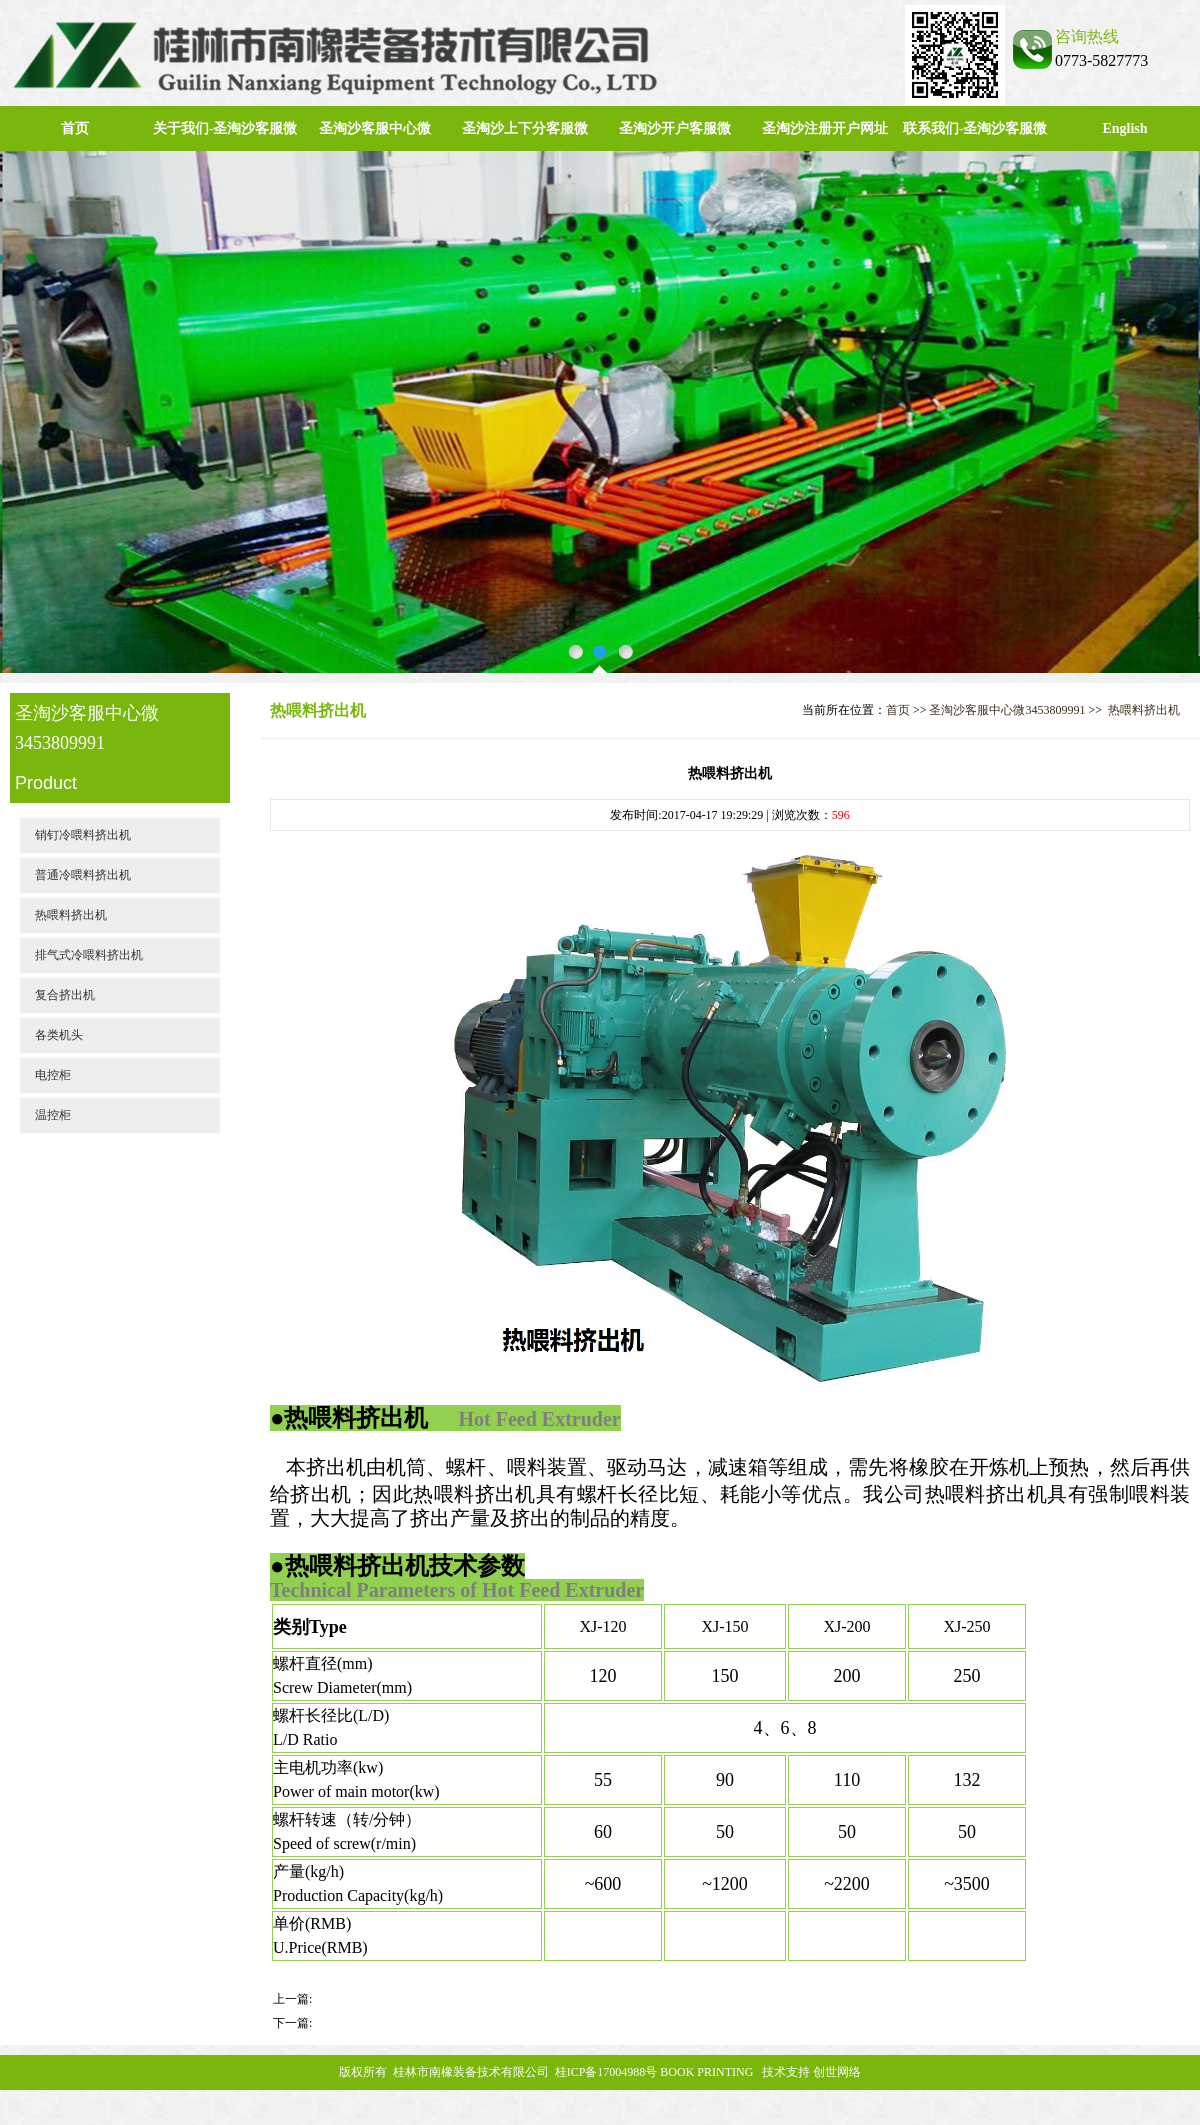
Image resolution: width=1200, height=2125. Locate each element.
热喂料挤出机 (71, 915)
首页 (75, 128)
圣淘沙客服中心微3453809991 (1007, 710)
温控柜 (53, 1115)
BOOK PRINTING (706, 2072)
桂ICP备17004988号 (606, 2072)
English (1124, 128)
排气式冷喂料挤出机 (89, 955)
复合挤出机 (65, 995)
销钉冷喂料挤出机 (83, 835)
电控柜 (53, 1075)
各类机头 (59, 1035)
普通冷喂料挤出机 (83, 875)
